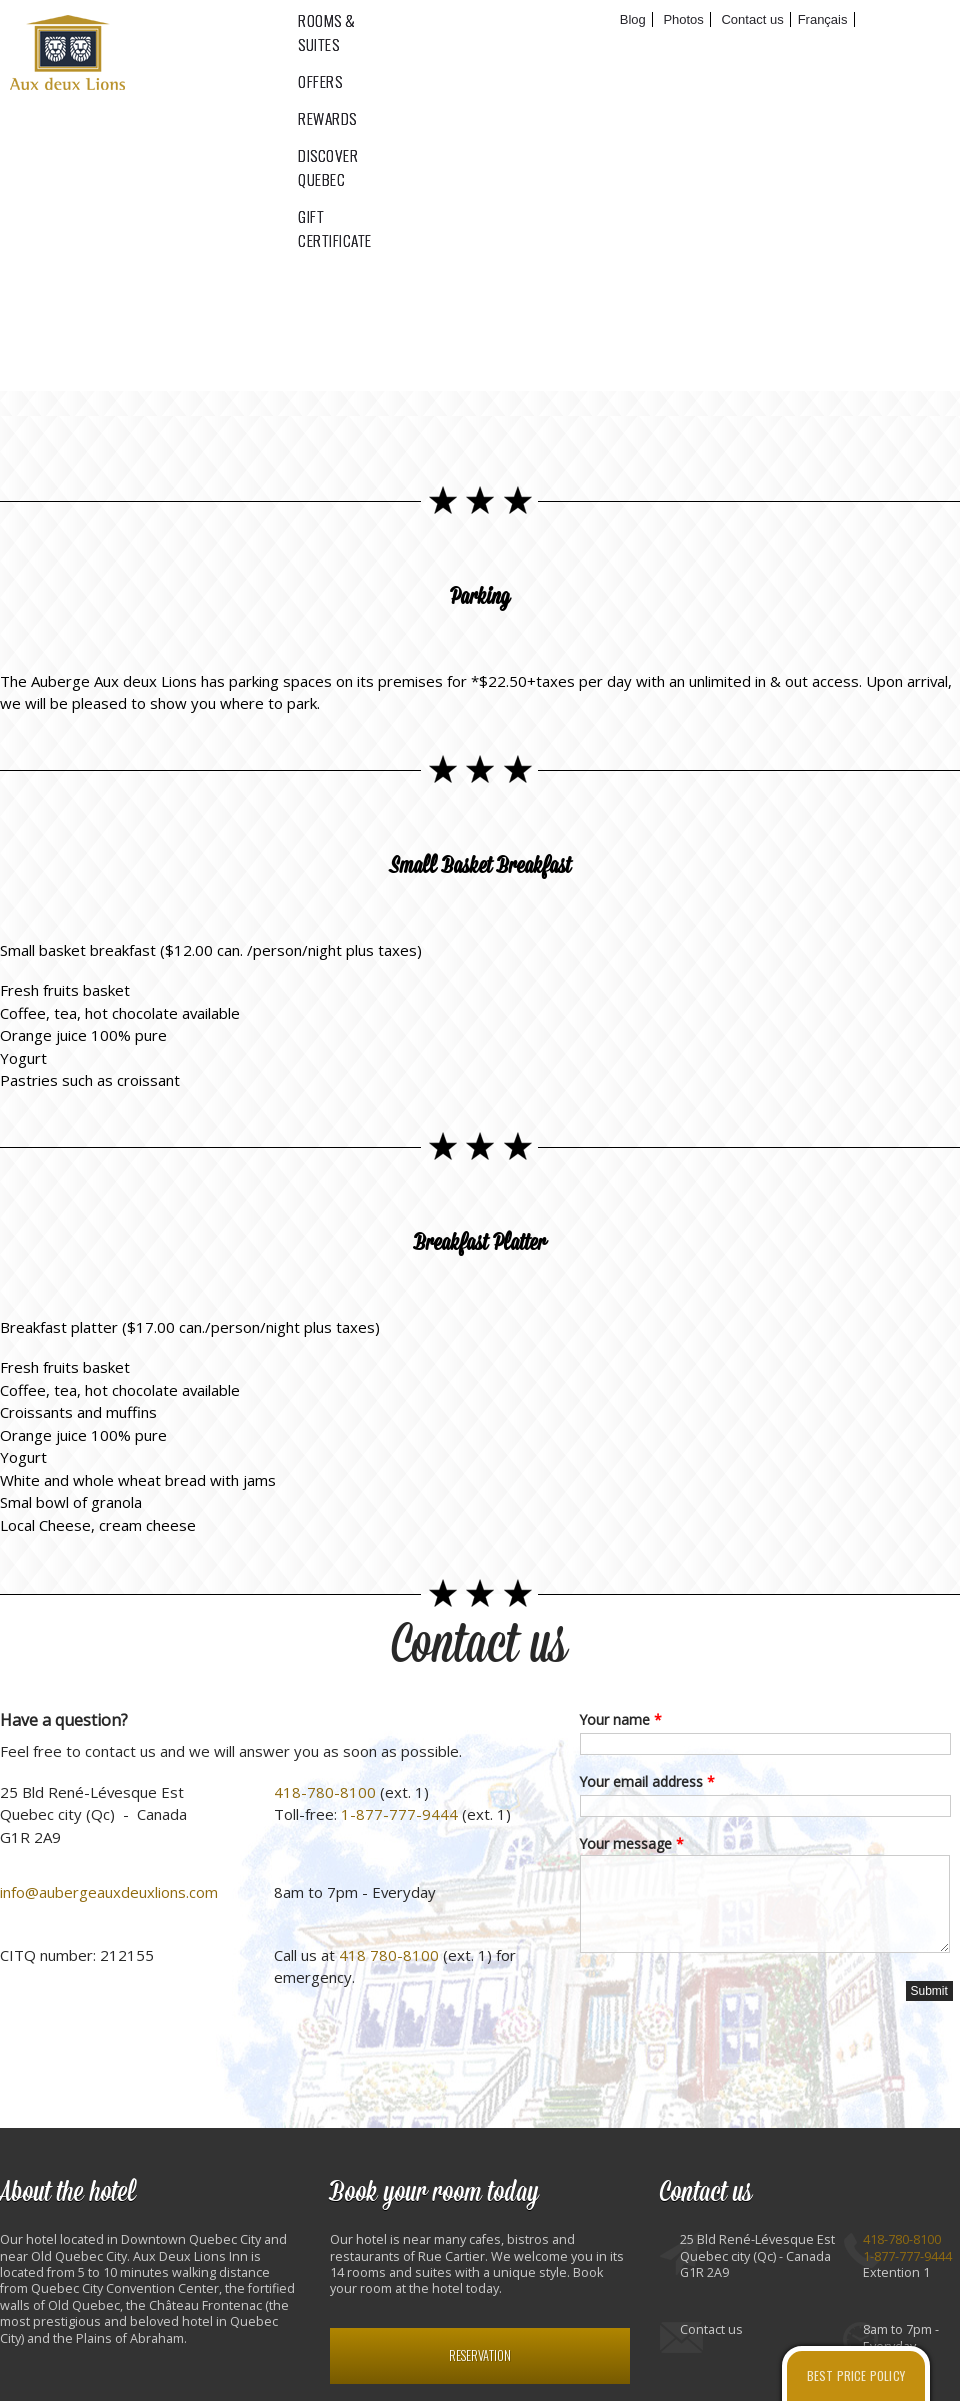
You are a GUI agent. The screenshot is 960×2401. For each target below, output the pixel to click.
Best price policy (856, 2375)
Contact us (480, 1645)
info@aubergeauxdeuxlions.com (109, 1892)
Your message (632, 1843)
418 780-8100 (389, 1955)
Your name (621, 1719)
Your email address (647, 1781)
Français (823, 19)
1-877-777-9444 (399, 1814)
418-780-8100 (325, 1792)
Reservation (480, 2355)
